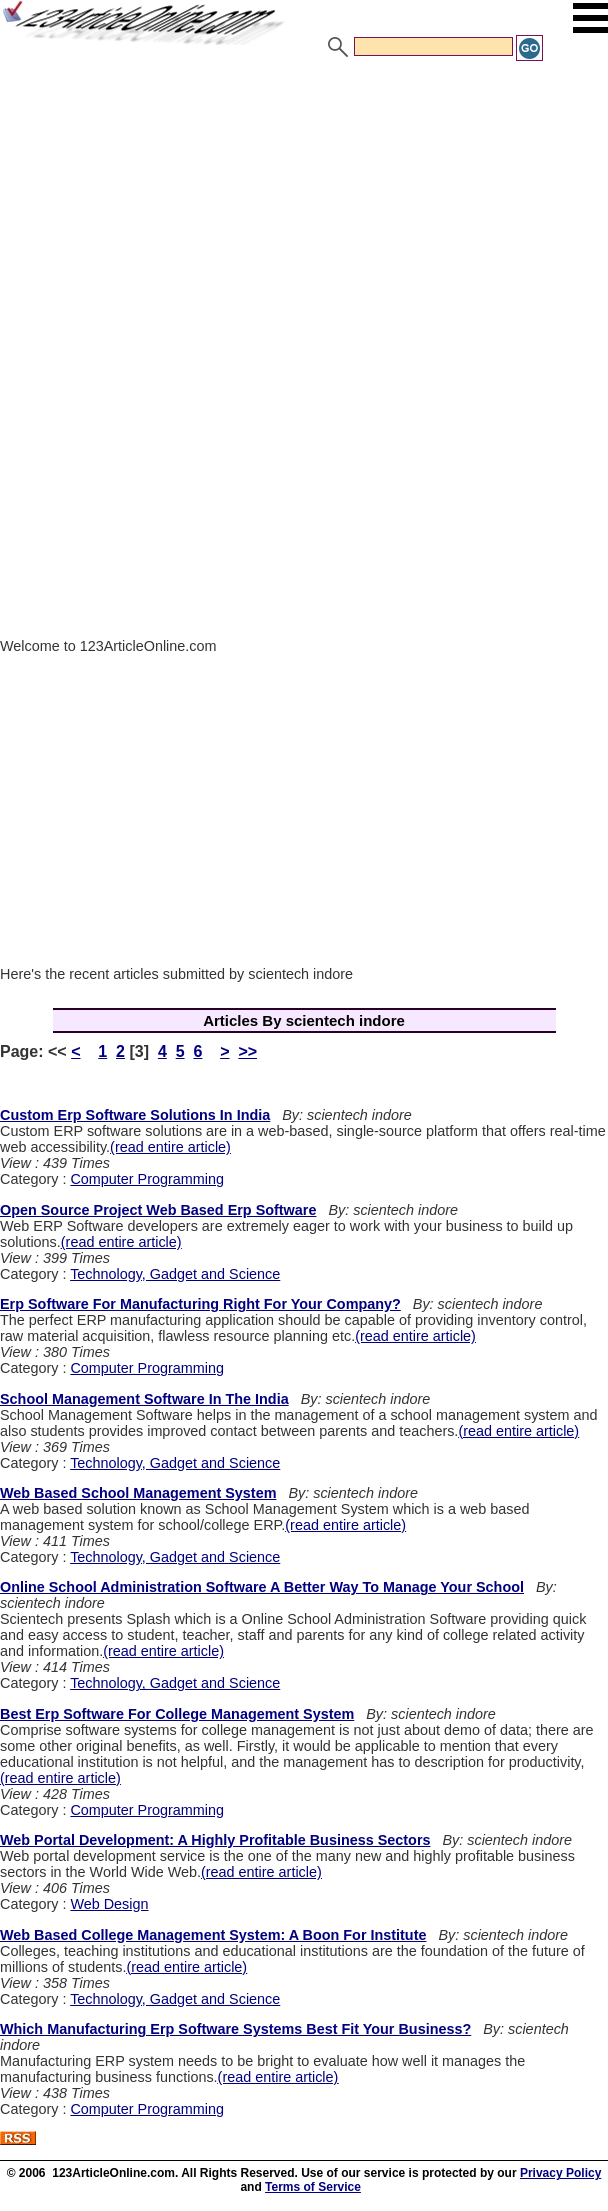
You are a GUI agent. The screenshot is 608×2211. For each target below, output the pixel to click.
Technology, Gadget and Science (175, 1274)
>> (247, 1051)
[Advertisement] (304, 213)
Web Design (109, 1904)
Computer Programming (147, 1179)
